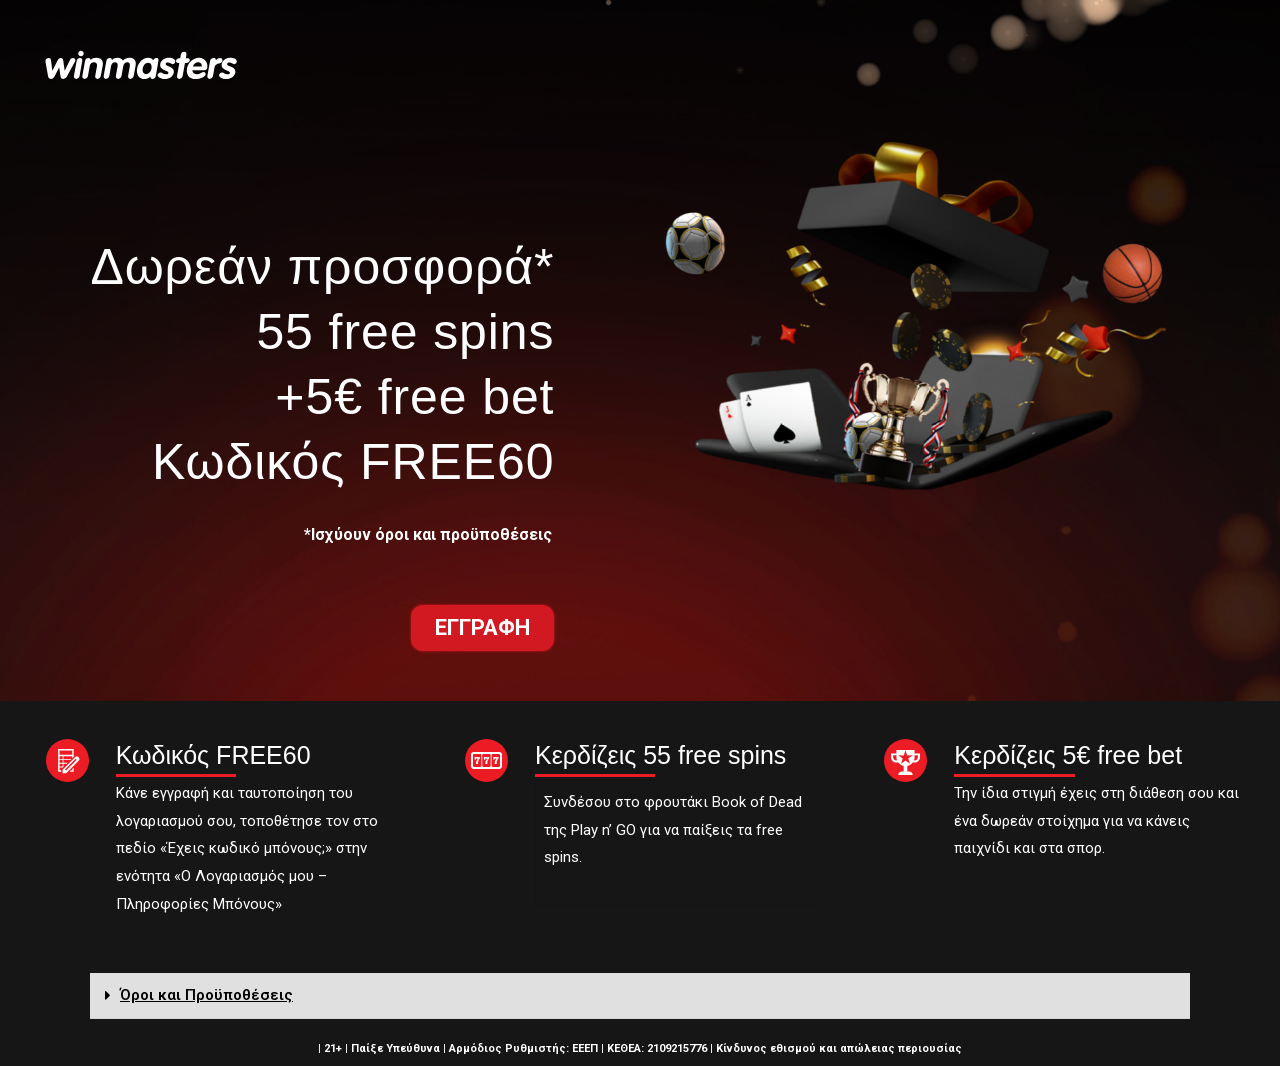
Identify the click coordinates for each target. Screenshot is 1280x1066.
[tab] (640, 996)
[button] (482, 628)
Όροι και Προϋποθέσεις (206, 995)
